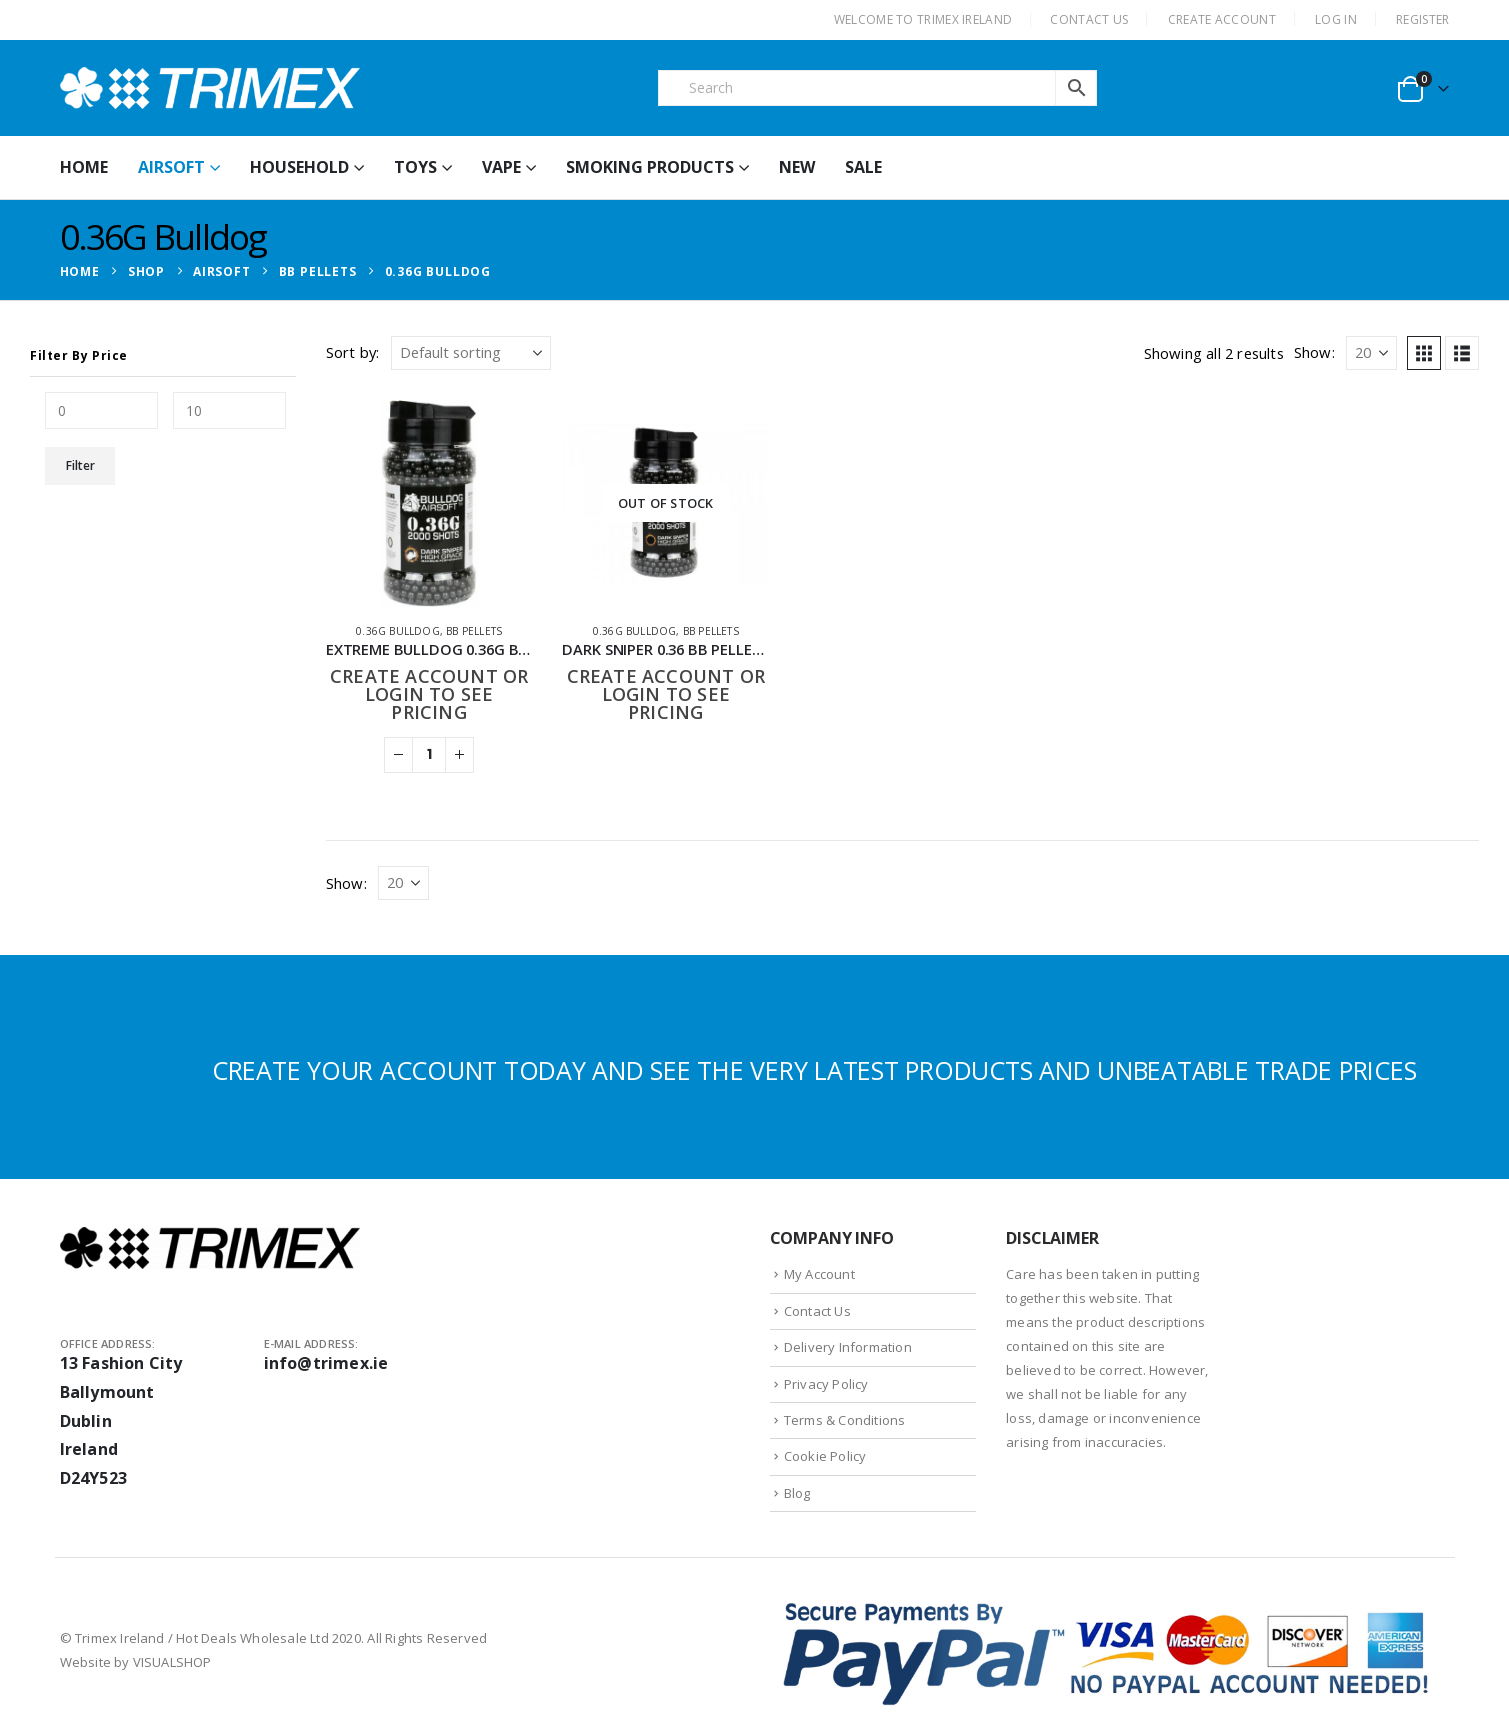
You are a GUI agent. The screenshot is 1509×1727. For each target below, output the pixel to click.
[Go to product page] (429, 503)
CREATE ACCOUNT (1222, 19)
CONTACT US (1089, 19)
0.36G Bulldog (398, 631)
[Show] (1371, 353)
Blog (797, 1493)
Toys (415, 167)
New (797, 167)
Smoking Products (650, 167)
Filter (80, 465)
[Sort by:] (471, 353)
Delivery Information (848, 1347)
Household (299, 167)
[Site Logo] (210, 88)
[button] (1424, 353)
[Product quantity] (429, 755)
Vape (501, 167)
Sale (863, 167)
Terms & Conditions (845, 1420)
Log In (1336, 19)
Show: (1314, 352)
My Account (819, 1274)
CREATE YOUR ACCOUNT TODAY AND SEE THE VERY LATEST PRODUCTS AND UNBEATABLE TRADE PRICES (814, 1070)
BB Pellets (474, 631)
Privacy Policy (826, 1384)
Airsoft (171, 167)
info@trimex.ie (326, 1363)
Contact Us (817, 1311)
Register (1422, 19)
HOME (84, 167)
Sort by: (353, 352)
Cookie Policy (825, 1456)
